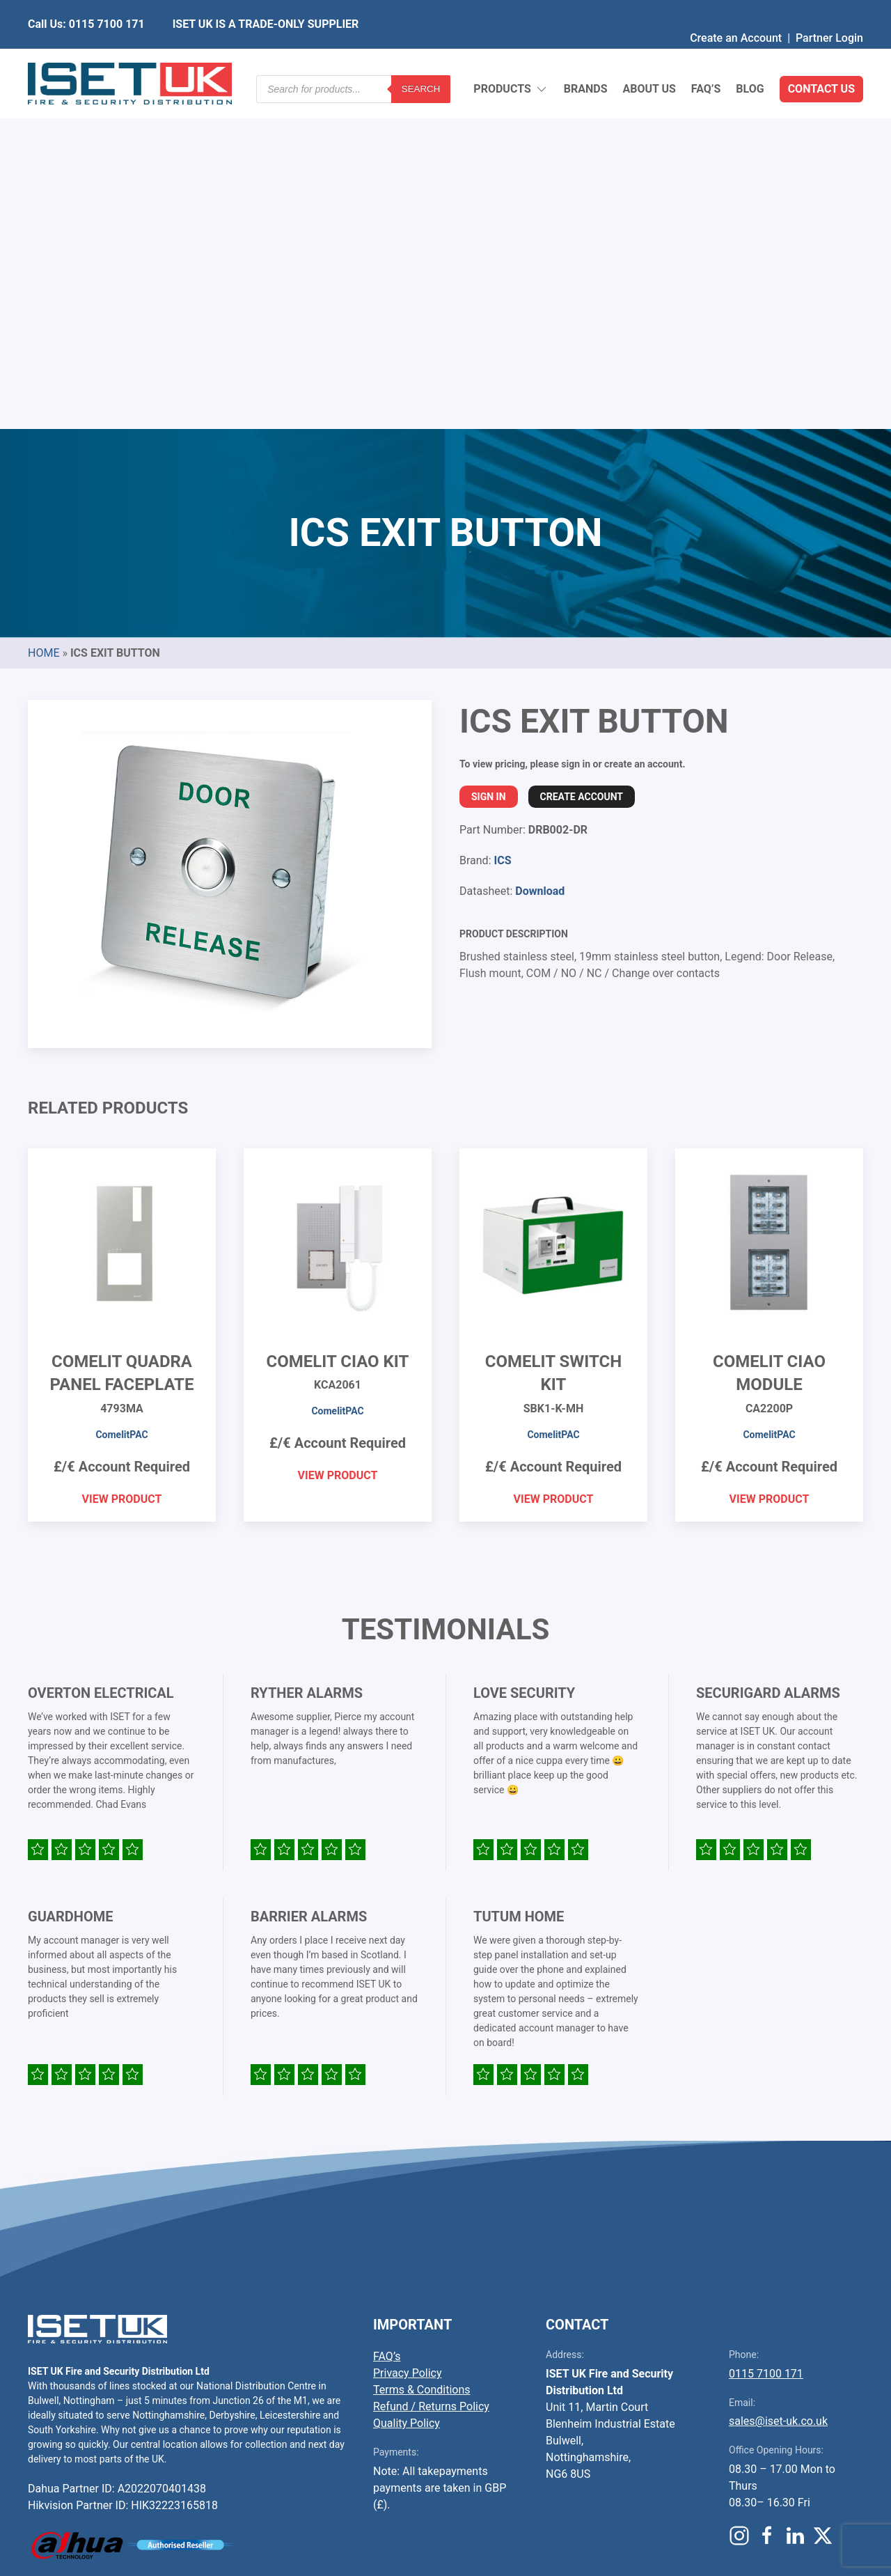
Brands (586, 55)
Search (421, 55)
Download (540, 552)
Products (510, 56)
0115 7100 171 (766, 2035)
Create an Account (736, 10)
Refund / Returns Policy (431, 2068)
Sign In (488, 458)
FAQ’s (706, 55)
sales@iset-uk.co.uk (778, 2082)
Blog (750, 55)
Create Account (581, 458)
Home (43, 314)
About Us (648, 55)
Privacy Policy (407, 2034)
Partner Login (829, 10)
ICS (502, 522)
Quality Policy (406, 2084)
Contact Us (821, 55)
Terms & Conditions (422, 2051)
